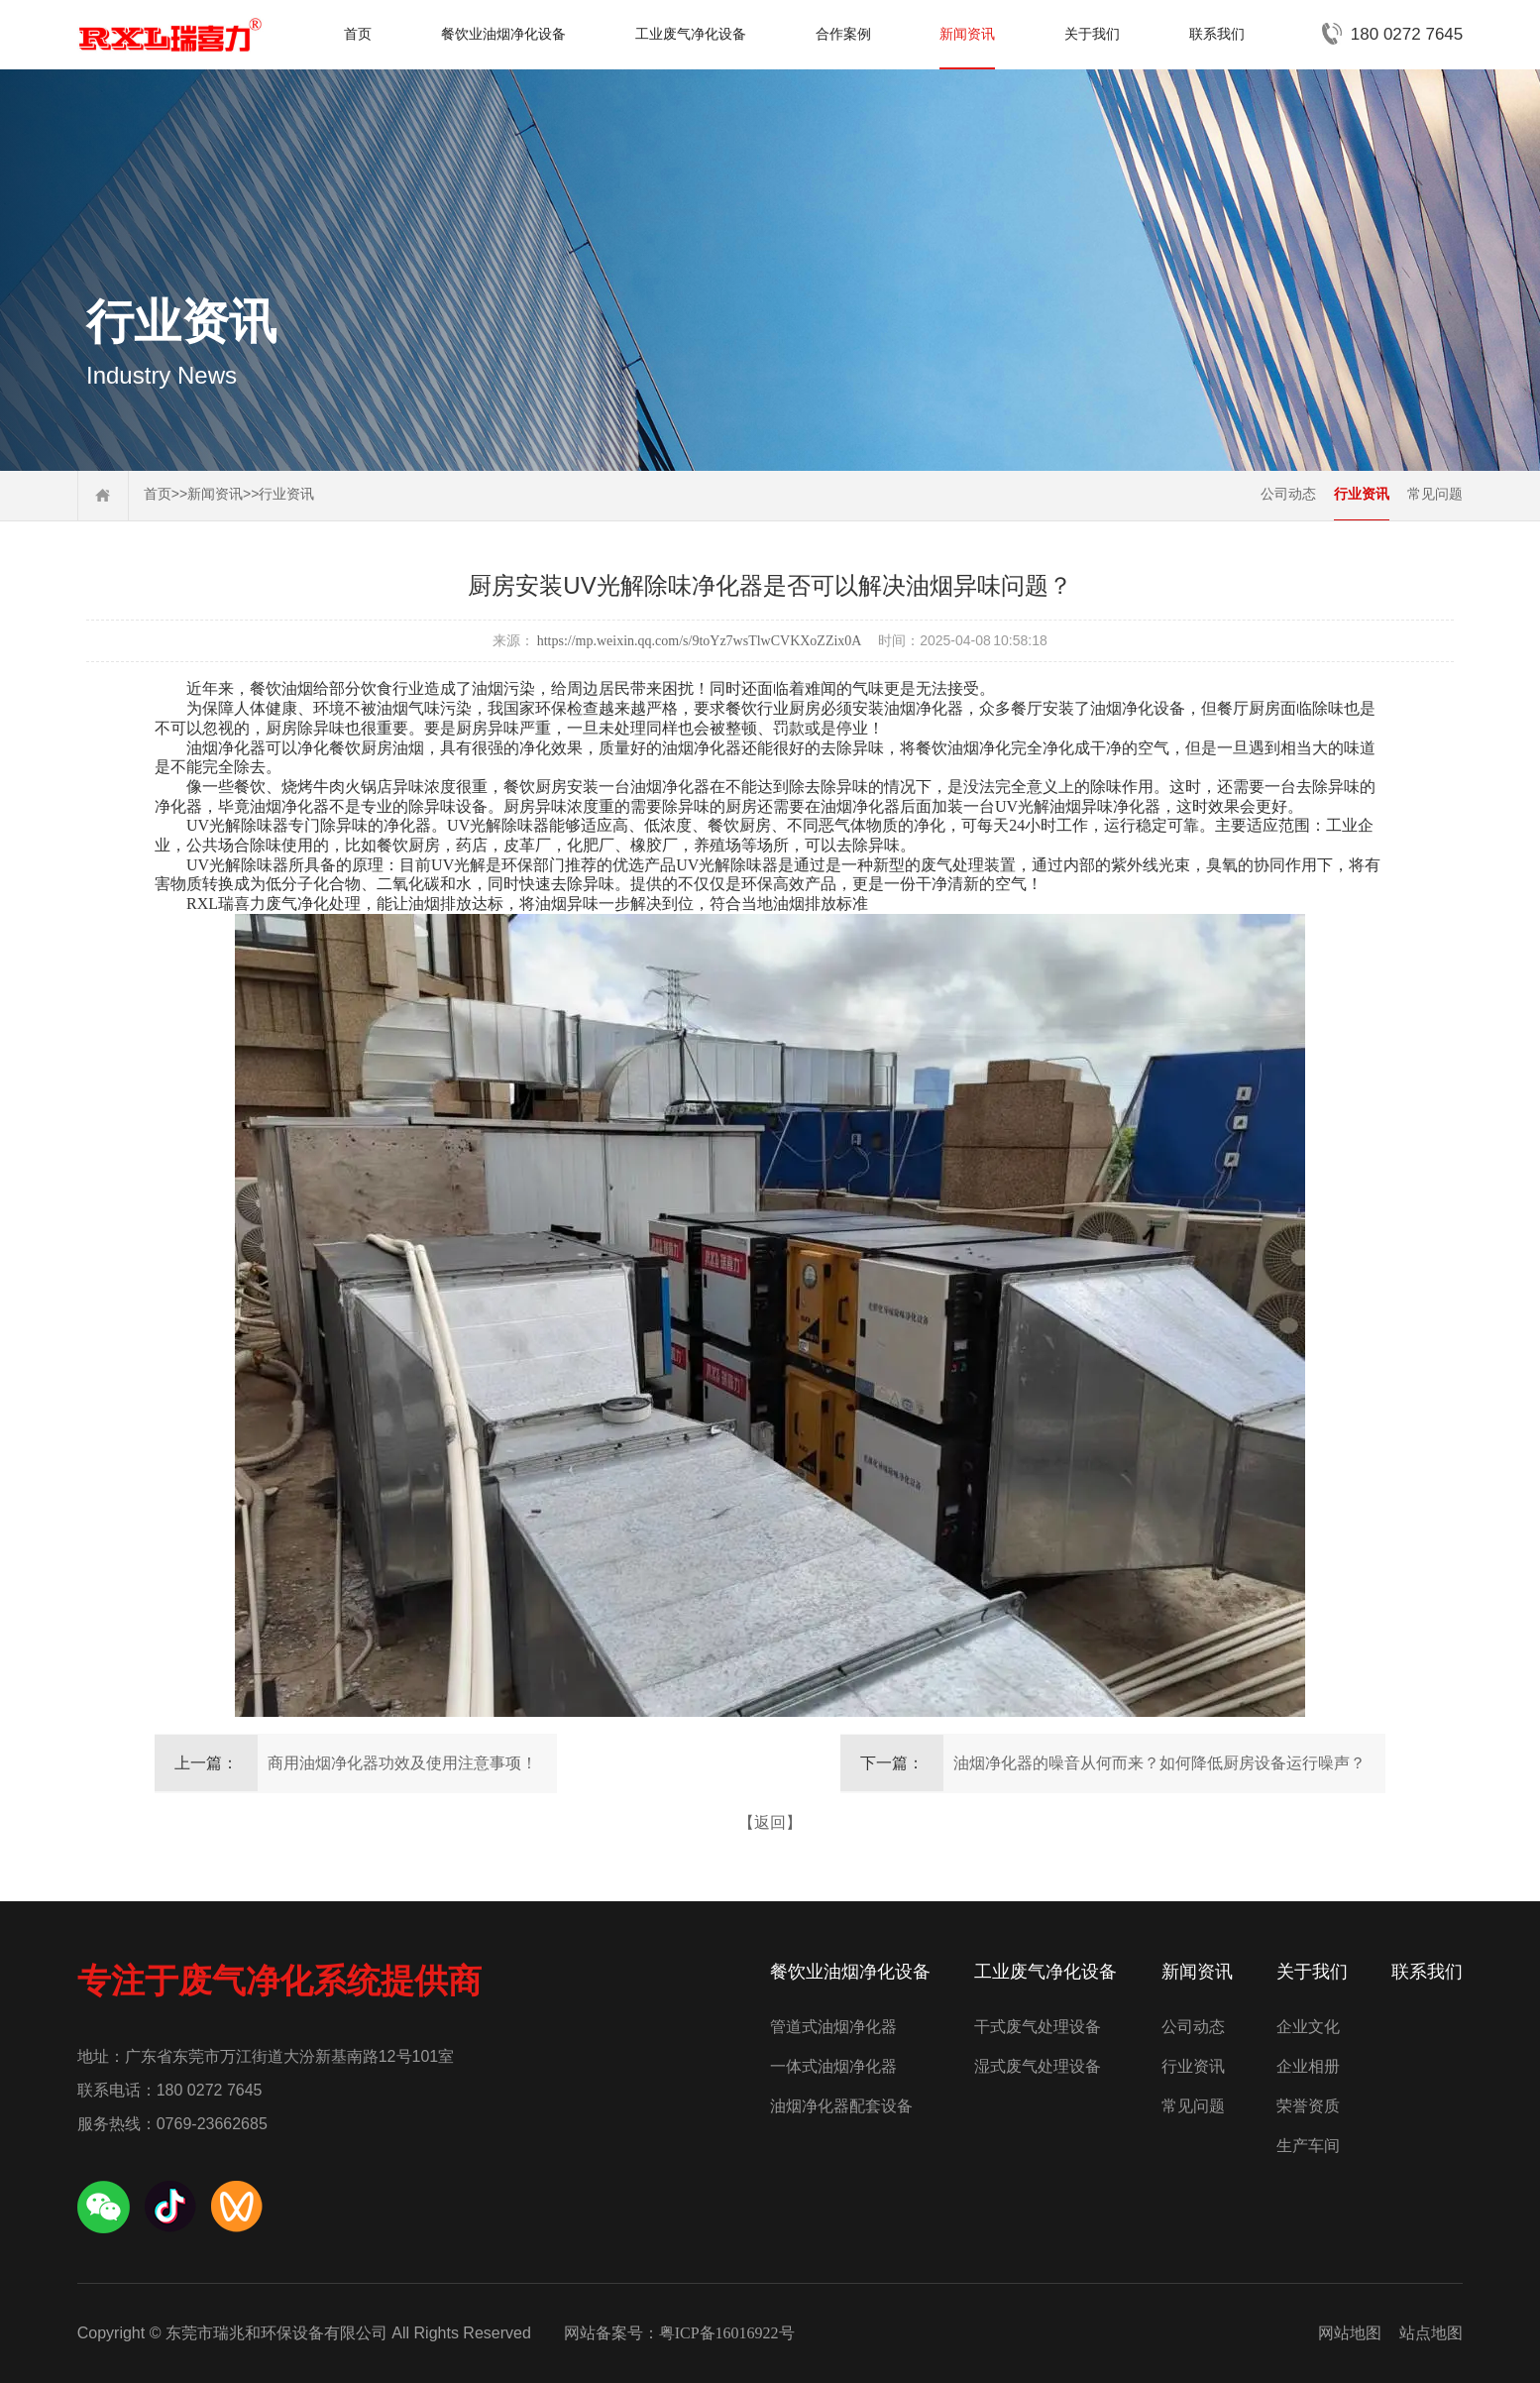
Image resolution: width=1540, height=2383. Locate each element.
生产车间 (1308, 2145)
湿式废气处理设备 (1037, 2066)
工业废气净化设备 (690, 34)
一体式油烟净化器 (833, 2066)
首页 (358, 34)
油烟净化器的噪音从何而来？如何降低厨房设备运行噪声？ (1159, 1763)
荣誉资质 (1308, 2106)
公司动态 (1288, 494)
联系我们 (1217, 34)
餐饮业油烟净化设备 (503, 34)
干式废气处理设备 (1037, 2026)
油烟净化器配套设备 (841, 2106)
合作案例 (843, 34)
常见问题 (1435, 494)
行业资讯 (286, 494)
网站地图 (1349, 2333)
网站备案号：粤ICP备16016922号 (679, 2333)
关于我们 (1092, 34)
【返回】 (770, 1822)
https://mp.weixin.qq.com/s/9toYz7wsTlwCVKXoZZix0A (699, 640)
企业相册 (1308, 2066)
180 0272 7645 (1407, 34)
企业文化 (1308, 2026)
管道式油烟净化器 (833, 2026)
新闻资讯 (967, 34)
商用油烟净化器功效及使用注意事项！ (402, 1763)
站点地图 (1431, 2333)
